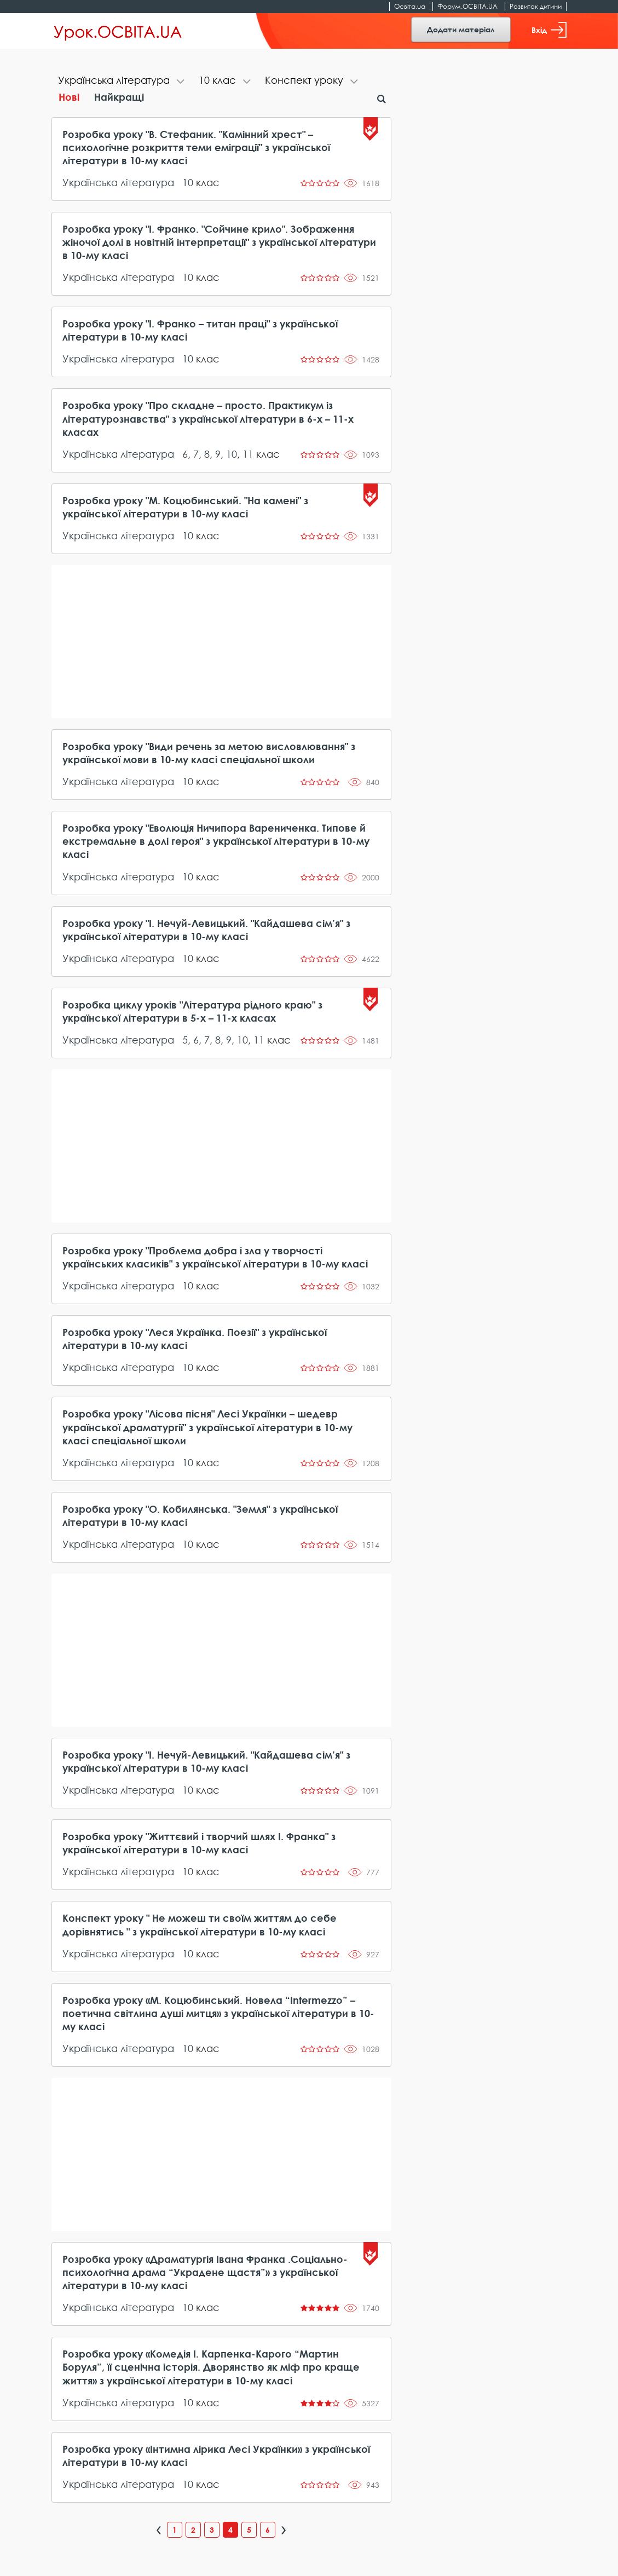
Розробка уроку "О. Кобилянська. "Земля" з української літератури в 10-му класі (200, 1515)
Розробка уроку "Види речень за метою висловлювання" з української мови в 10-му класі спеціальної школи (208, 752)
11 (247, 454)
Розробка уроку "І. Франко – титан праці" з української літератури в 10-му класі (200, 330)
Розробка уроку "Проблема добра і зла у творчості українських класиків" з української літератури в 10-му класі (215, 1257)
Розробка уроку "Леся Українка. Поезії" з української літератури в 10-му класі (194, 1338)
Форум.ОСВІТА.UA (467, 6)
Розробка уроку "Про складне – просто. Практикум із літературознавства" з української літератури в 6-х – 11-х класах (208, 418)
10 (187, 182)
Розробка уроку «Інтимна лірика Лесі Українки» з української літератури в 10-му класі (216, 2455)
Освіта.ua (409, 6)
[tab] (121, 81)
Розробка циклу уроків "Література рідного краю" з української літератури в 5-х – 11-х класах (192, 1011)
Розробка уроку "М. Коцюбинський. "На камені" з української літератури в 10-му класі (185, 507)
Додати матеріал (461, 29)
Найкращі (119, 97)
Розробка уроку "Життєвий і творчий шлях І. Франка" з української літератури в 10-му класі (199, 1842)
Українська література (118, 182)
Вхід (549, 30)
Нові (69, 97)
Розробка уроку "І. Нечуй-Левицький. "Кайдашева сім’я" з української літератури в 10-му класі (206, 929)
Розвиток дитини (536, 6)
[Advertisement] (221, 641)
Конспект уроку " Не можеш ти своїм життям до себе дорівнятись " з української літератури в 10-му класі (199, 1924)
